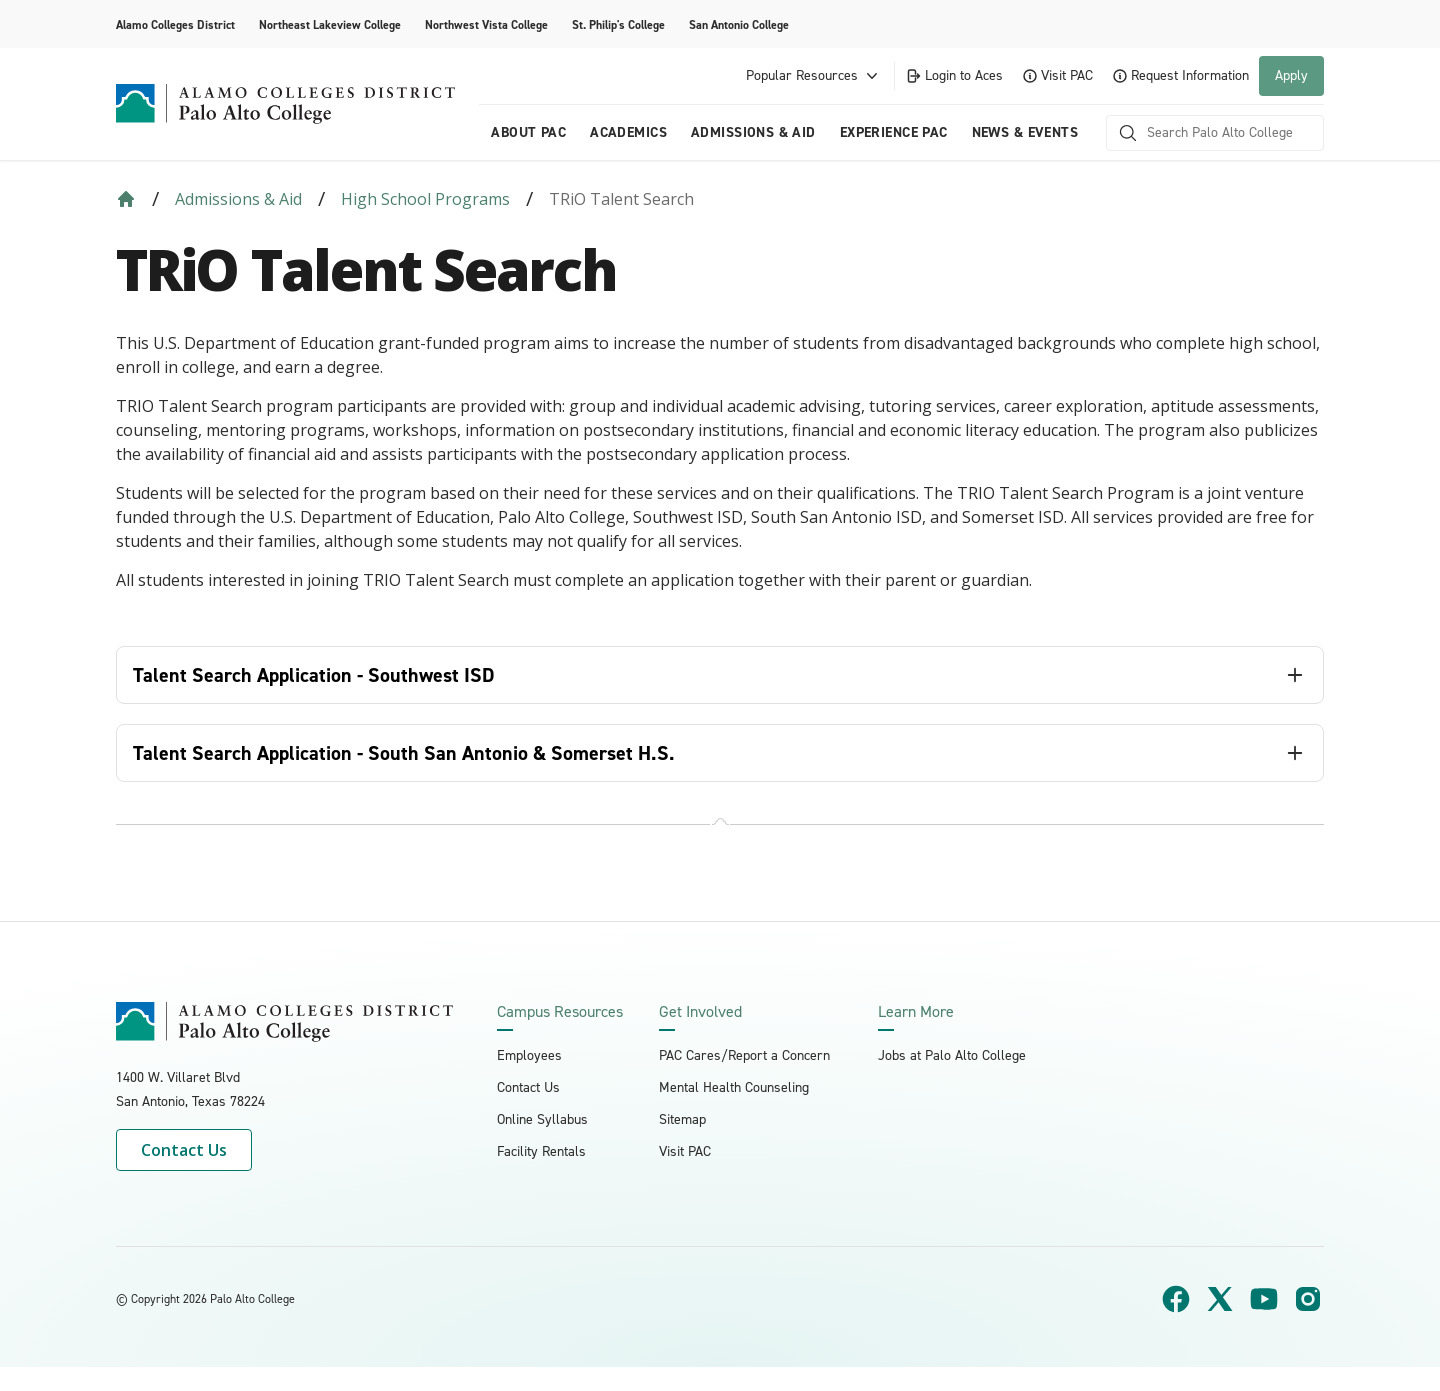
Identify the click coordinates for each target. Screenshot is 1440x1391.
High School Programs (425, 199)
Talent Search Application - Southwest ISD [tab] (314, 675)
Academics (628, 132)
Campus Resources (560, 1012)
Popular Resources (814, 76)
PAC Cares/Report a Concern (744, 1055)
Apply (1291, 75)
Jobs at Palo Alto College (952, 1055)
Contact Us (184, 1150)
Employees (529, 1055)
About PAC (528, 132)
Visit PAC (1058, 75)
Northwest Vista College (486, 25)
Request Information (1181, 75)
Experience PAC (894, 132)
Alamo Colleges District (175, 25)
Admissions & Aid (753, 132)
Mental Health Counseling (734, 1087)
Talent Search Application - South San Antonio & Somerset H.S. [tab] (404, 753)
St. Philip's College (618, 25)
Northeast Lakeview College (330, 25)
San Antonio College (739, 25)
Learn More (916, 1012)
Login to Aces (954, 75)
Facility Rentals (541, 1151)
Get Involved (700, 1012)
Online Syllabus (542, 1119)
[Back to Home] (126, 199)
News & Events (1025, 132)
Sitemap (682, 1119)
